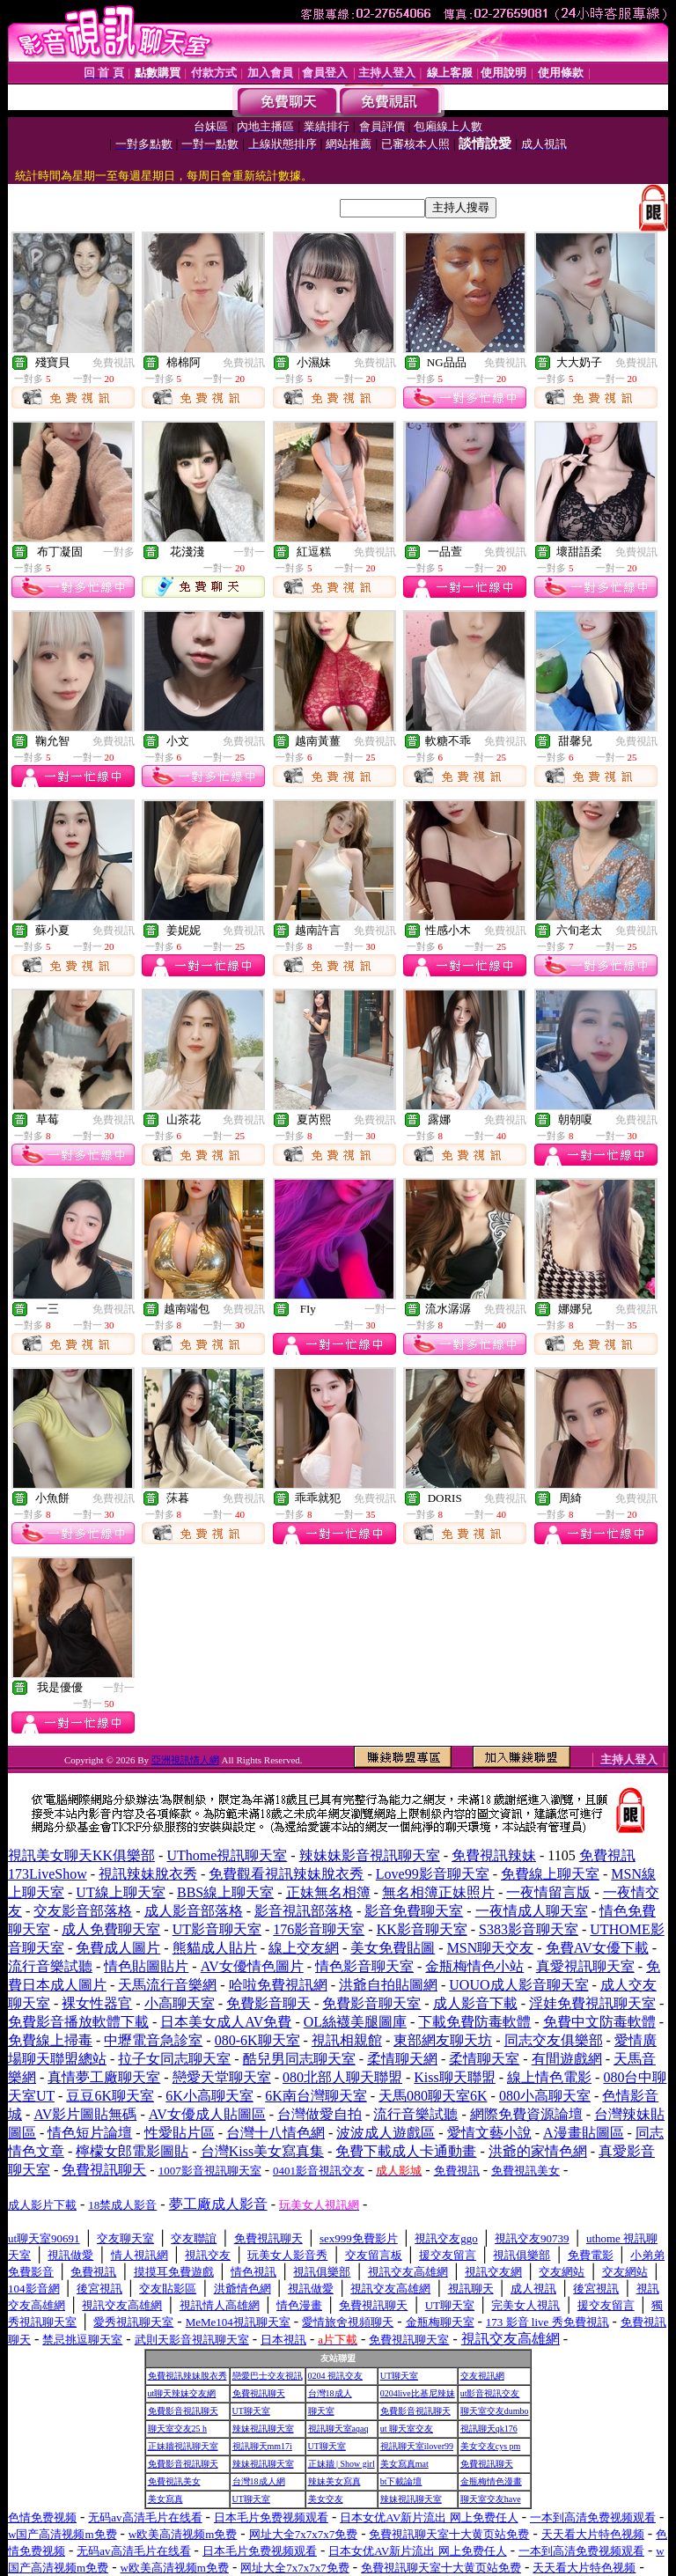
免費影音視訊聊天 (183, 2411)
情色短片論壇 (90, 2132)
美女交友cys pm (490, 2446)
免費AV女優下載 (597, 1947)
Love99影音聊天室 (432, 1873)
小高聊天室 (179, 2003)
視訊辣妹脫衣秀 (148, 1873)
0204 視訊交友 (336, 2376)
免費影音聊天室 (371, 2003)
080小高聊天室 (545, 2095)
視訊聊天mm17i (262, 2446)
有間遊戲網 (567, 2058)
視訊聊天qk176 (489, 2428)
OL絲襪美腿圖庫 (355, 2021)
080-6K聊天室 (257, 2040)
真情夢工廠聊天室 (104, 2077)
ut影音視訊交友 (490, 2393)
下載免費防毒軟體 (474, 2021)
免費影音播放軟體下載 (78, 2021)
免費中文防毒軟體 (599, 2021)
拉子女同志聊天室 (174, 2058)
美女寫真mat (404, 2464)
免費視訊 (113, 363)
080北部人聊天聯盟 (342, 2077)
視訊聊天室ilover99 (416, 2446)
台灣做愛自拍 (319, 2114)
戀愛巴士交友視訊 (267, 2376)
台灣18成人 (330, 2393)
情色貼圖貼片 (146, 1966)
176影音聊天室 (318, 1929)
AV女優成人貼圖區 (207, 2114)
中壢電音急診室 (153, 2040)
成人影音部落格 (193, 1910)
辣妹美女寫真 (334, 2481)
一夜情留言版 (548, 1892)
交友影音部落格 (82, 1910)
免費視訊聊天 (258, 2393)
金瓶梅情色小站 (474, 1966)
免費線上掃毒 (50, 2040)
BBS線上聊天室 (225, 1892)
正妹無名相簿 (328, 1892)
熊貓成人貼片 (215, 1947)
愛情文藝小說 (489, 2132)
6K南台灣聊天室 (316, 2095)
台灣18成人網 (258, 2481)
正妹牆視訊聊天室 (183, 2446)
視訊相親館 (347, 2040)
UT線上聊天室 (120, 1892)
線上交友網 (303, 1947)
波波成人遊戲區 (385, 2132)
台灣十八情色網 (275, 2132)
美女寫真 (165, 2499)
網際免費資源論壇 (526, 2114)
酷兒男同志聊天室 (299, 2058)
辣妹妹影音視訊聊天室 (369, 1855)
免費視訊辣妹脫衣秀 (187, 2376)
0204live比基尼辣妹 (417, 2393)
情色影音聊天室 (364, 1966)
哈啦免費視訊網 (278, 1984)
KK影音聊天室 (422, 1929)
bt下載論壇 (401, 2481)
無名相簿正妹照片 (438, 1892)
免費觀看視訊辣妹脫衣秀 (286, 1873)
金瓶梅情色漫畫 (491, 2481)
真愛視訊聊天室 (585, 1966)
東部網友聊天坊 (442, 2040)
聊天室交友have (490, 2499)
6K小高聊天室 (209, 2095)
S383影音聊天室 (528, 1929)
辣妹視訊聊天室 (263, 2428)
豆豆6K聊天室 (110, 2095)
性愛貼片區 (179, 2132)
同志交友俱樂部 (553, 2040)
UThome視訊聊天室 (226, 1855)
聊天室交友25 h (178, 2428)
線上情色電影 (549, 2077)
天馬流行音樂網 (167, 1984)
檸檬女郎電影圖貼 (132, 2151)
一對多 (119, 552)
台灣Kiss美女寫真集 (262, 2151)
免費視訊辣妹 (494, 1855)
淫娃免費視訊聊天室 (592, 2003)
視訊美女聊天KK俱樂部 (81, 1855)
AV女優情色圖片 (252, 1966)
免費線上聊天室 (550, 1873)
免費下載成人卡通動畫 (405, 2151)
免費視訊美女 (174, 2481)
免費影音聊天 (268, 2003)
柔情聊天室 (484, 2058)
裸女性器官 (97, 2003)
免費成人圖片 (118, 1947)
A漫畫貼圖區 (583, 2132)
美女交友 (325, 2499)
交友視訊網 (482, 2376)
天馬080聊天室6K (433, 2095)
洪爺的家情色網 (538, 2151)
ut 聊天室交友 (406, 2428)
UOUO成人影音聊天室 (518, 1984)
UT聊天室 (399, 2376)
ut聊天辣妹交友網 (182, 2393)
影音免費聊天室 (413, 1910)
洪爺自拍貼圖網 (388, 1984)
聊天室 (321, 2411)
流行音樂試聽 (50, 1966)
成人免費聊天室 (111, 1929)
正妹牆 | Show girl (341, 2464)
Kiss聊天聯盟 (454, 2077)
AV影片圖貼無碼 (84, 2114)
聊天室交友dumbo (494, 2411)
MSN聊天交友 (490, 1947)
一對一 (249, 552)
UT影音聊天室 (217, 1929)
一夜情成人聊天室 (531, 1910)
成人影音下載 (475, 2003)
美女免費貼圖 (392, 1947)
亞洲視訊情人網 (185, 1760)
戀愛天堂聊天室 (222, 2077)
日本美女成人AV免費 (225, 2021)
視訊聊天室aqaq (338, 2428)
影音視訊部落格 (303, 1910)
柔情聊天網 (402, 2058)
